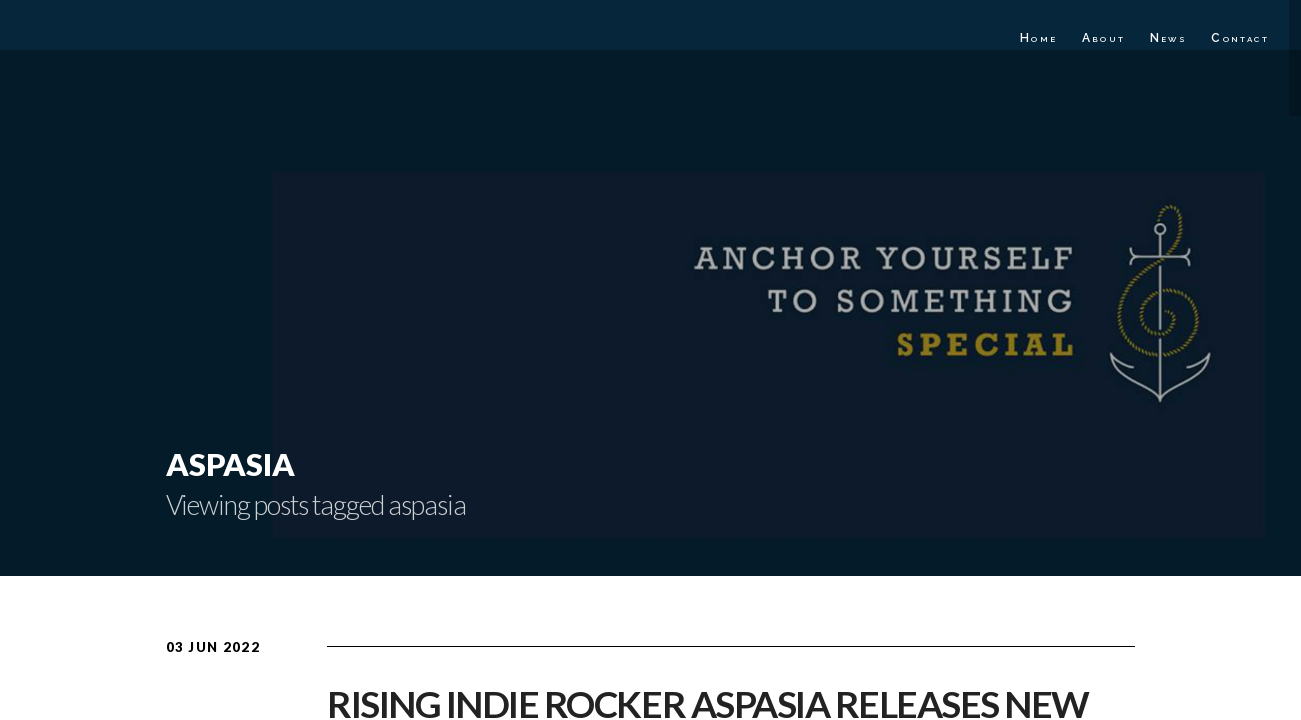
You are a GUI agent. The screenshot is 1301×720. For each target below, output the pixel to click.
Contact (1240, 38)
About (1104, 38)
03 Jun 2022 (213, 647)
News (1169, 38)
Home (1039, 38)
